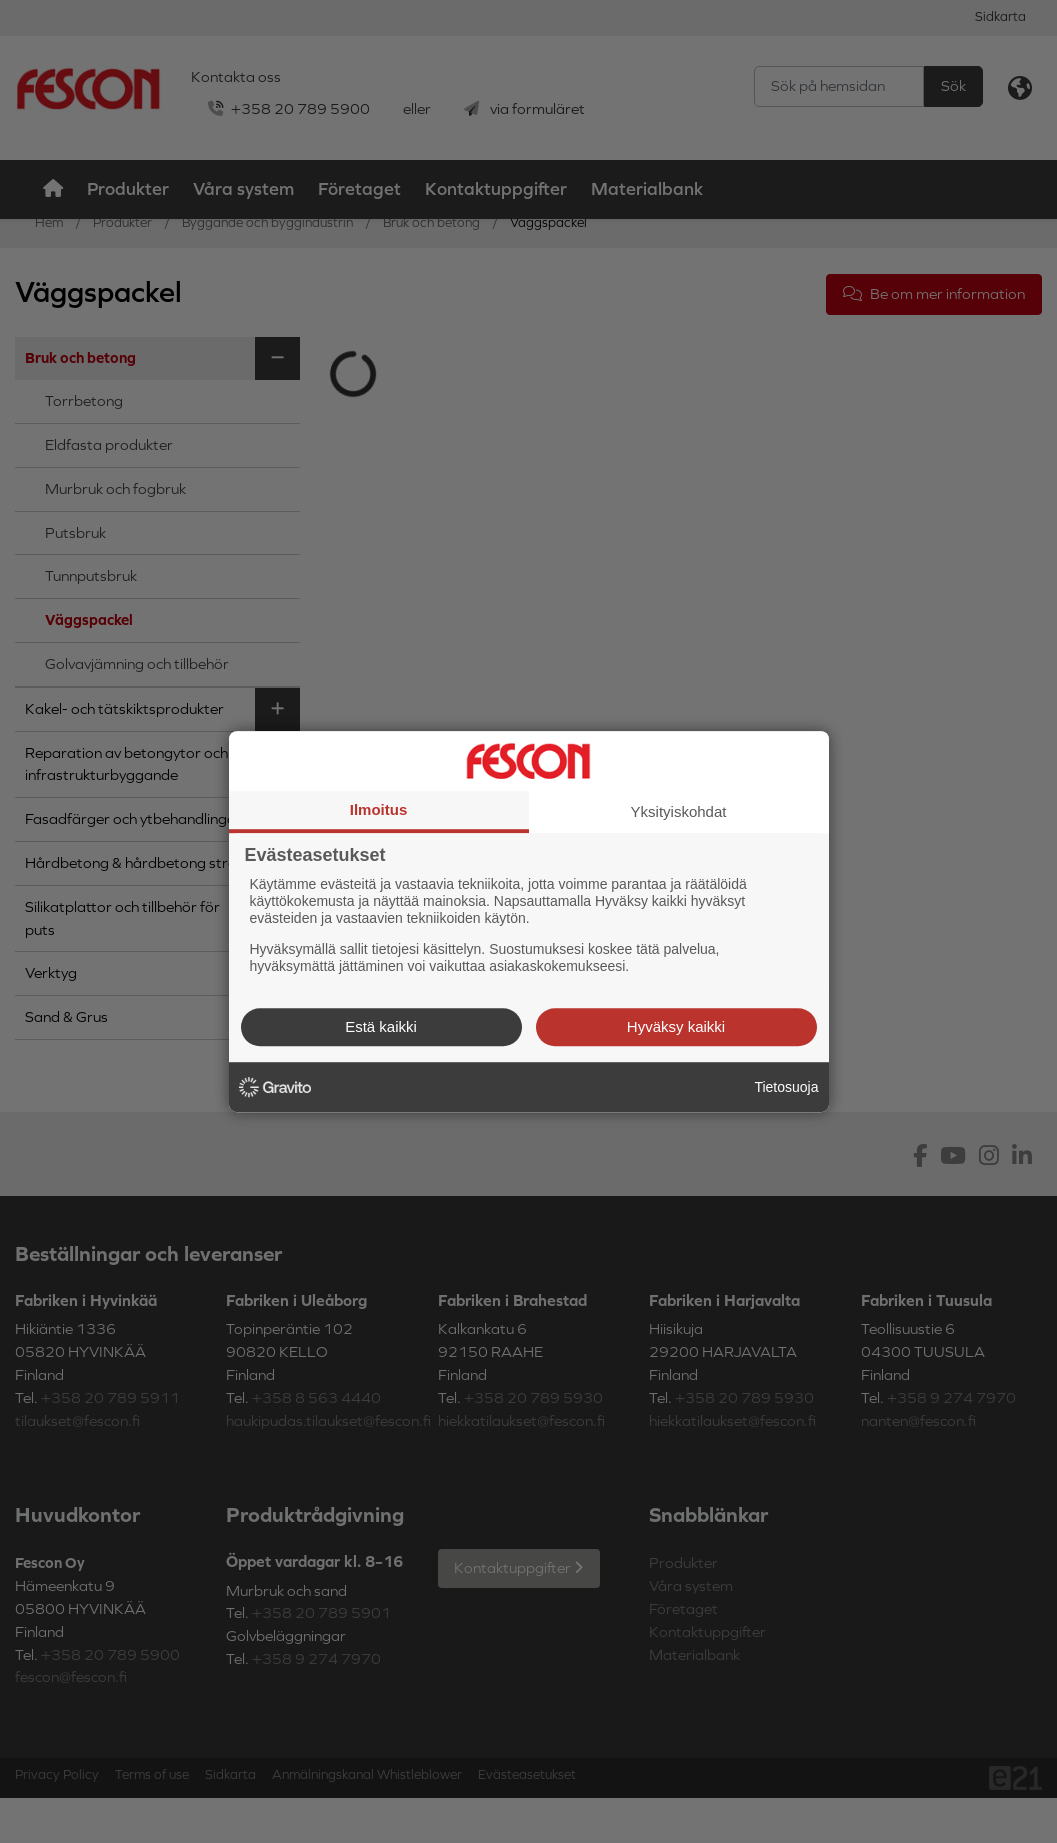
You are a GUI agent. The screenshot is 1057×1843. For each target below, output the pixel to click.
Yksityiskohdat (679, 811)
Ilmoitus (379, 809)
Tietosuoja (786, 1087)
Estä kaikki (381, 1026)
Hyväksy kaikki (676, 1026)
